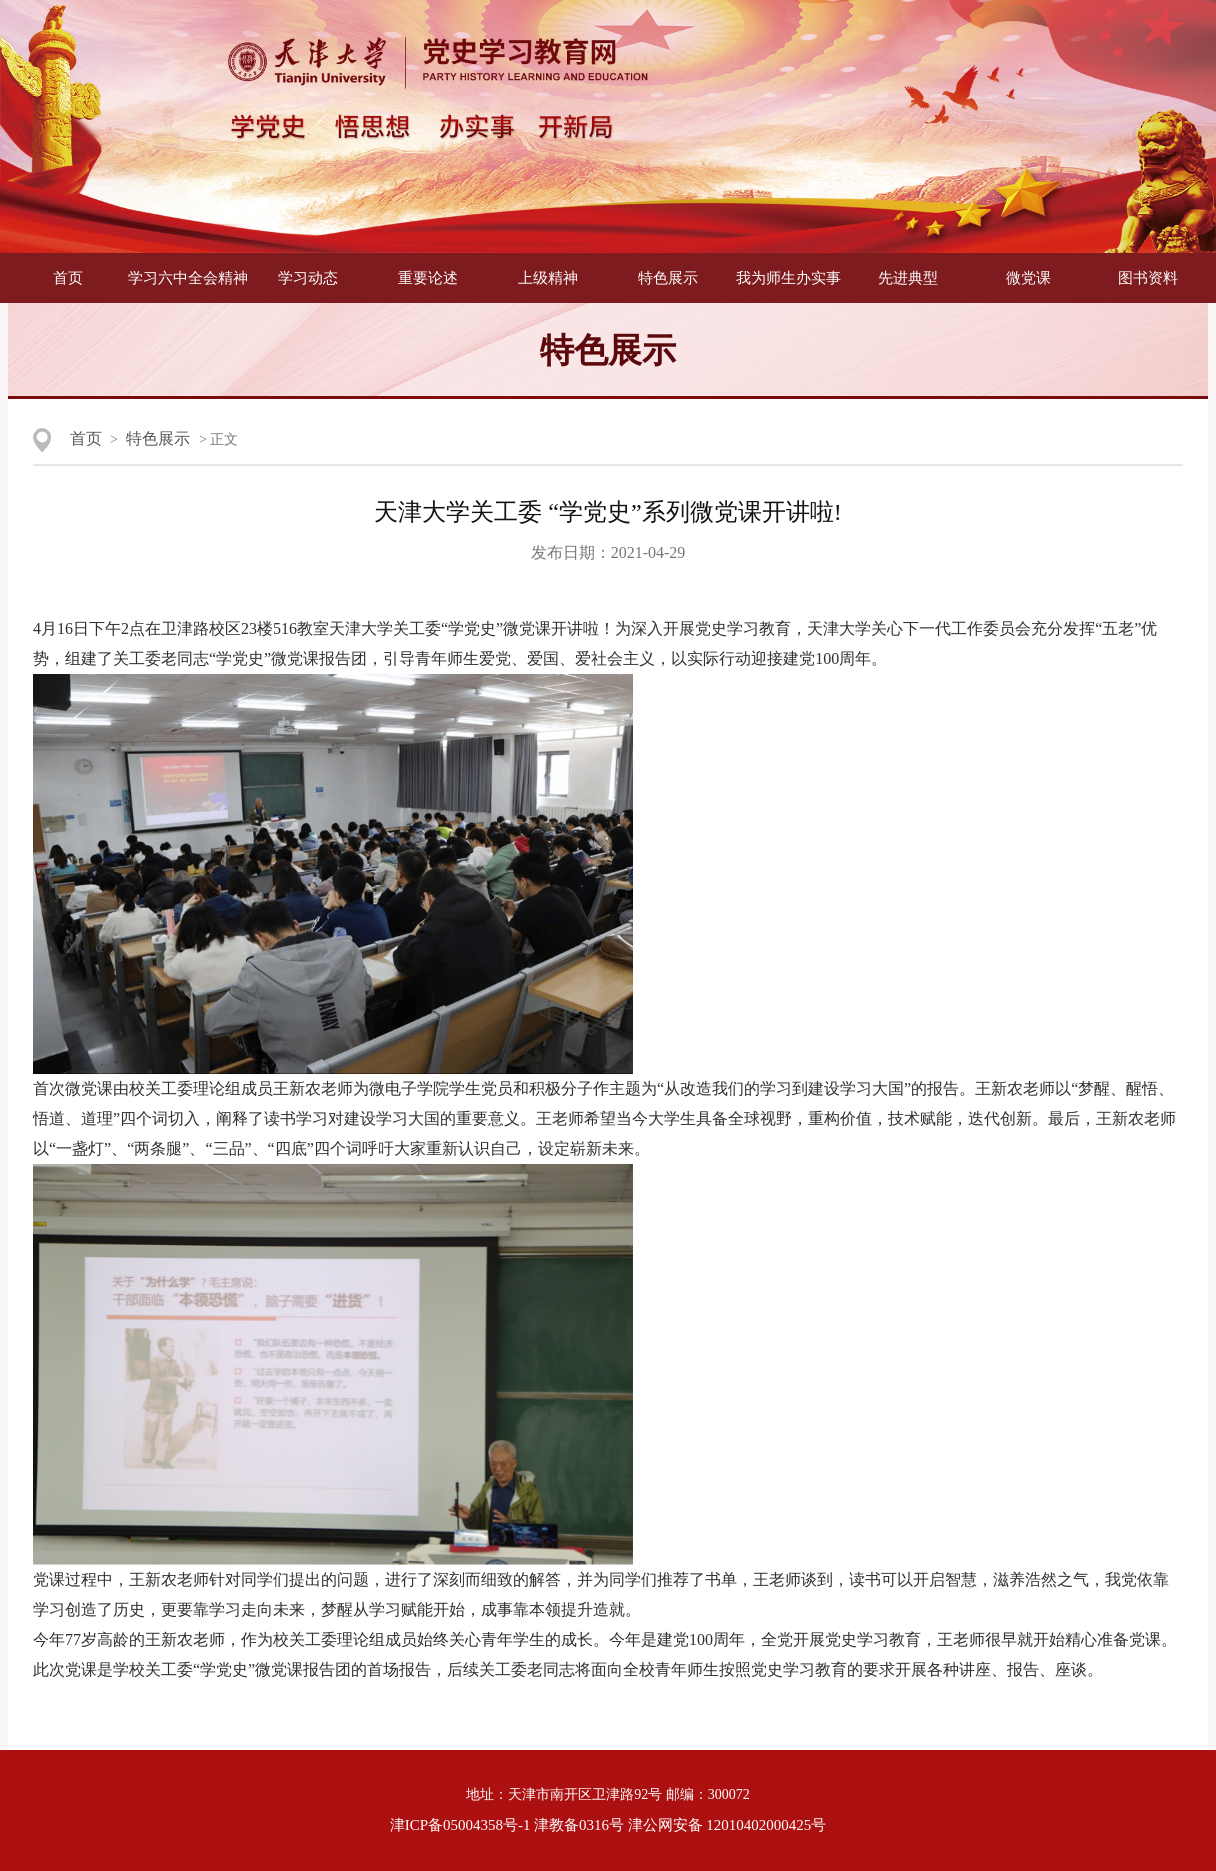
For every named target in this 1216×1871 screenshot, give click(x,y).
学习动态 (308, 278)
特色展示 (668, 278)
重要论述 (428, 278)
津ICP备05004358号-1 (460, 1825)
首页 (68, 278)
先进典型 (908, 278)
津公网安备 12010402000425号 (727, 1825)
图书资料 (1148, 278)
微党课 (1028, 278)
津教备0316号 (579, 1825)
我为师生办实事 (788, 278)
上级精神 (548, 278)
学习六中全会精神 (188, 278)
